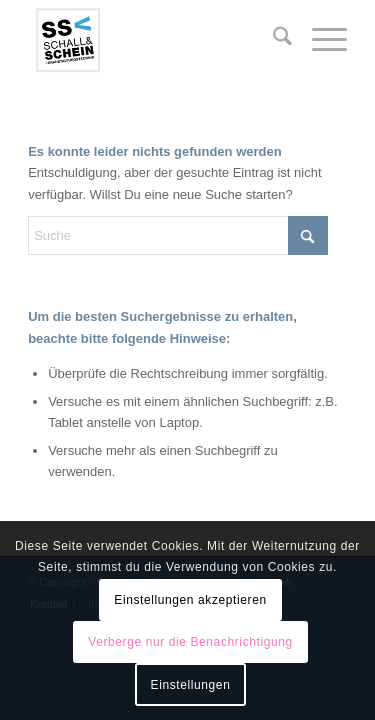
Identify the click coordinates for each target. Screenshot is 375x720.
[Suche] (272, 40)
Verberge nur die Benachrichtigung (190, 642)
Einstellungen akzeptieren (190, 600)
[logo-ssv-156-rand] (155, 40)
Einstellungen (191, 685)
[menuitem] (272, 40)
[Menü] (319, 40)
